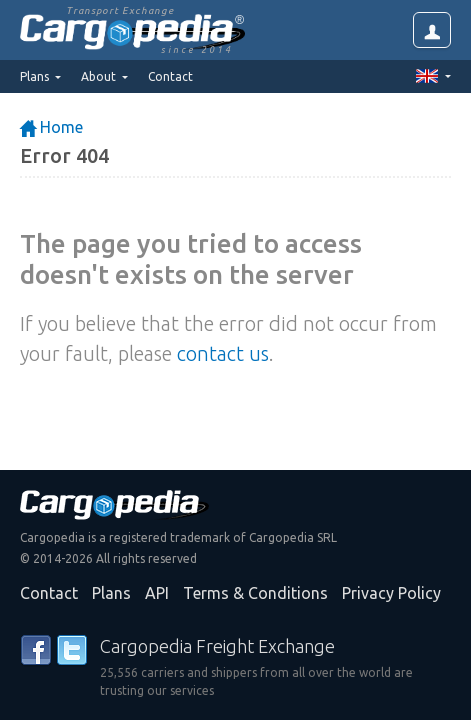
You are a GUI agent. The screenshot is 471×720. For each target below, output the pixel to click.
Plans (111, 593)
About (100, 76)
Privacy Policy (391, 593)
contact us (223, 353)
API (157, 593)
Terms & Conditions (255, 593)
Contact (170, 76)
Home (51, 127)
